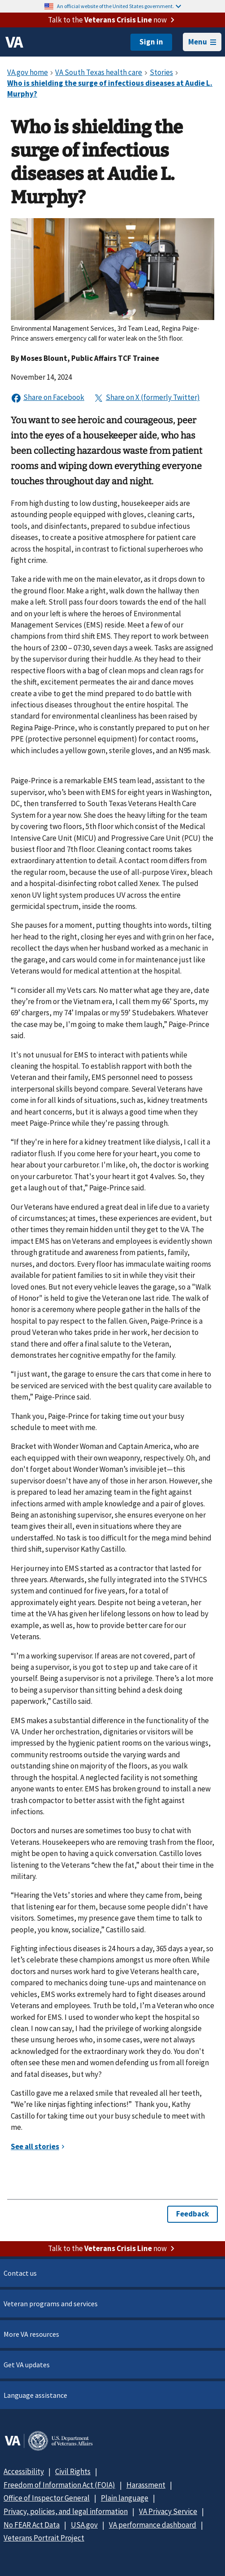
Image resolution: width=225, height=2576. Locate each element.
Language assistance (35, 2395)
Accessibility (24, 2471)
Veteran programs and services (51, 2303)
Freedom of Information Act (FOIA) (59, 2485)
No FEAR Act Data (32, 2525)
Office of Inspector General (47, 2498)
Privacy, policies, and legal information (66, 2511)
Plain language (124, 2498)
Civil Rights (73, 2471)
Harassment (145, 2485)
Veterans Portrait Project (44, 2538)
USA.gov (84, 2525)
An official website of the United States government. (119, 6)
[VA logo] (14, 42)
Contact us (20, 2273)
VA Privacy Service (168, 2511)
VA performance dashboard (152, 2525)
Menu (202, 42)
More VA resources (31, 2334)
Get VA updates (27, 2364)
